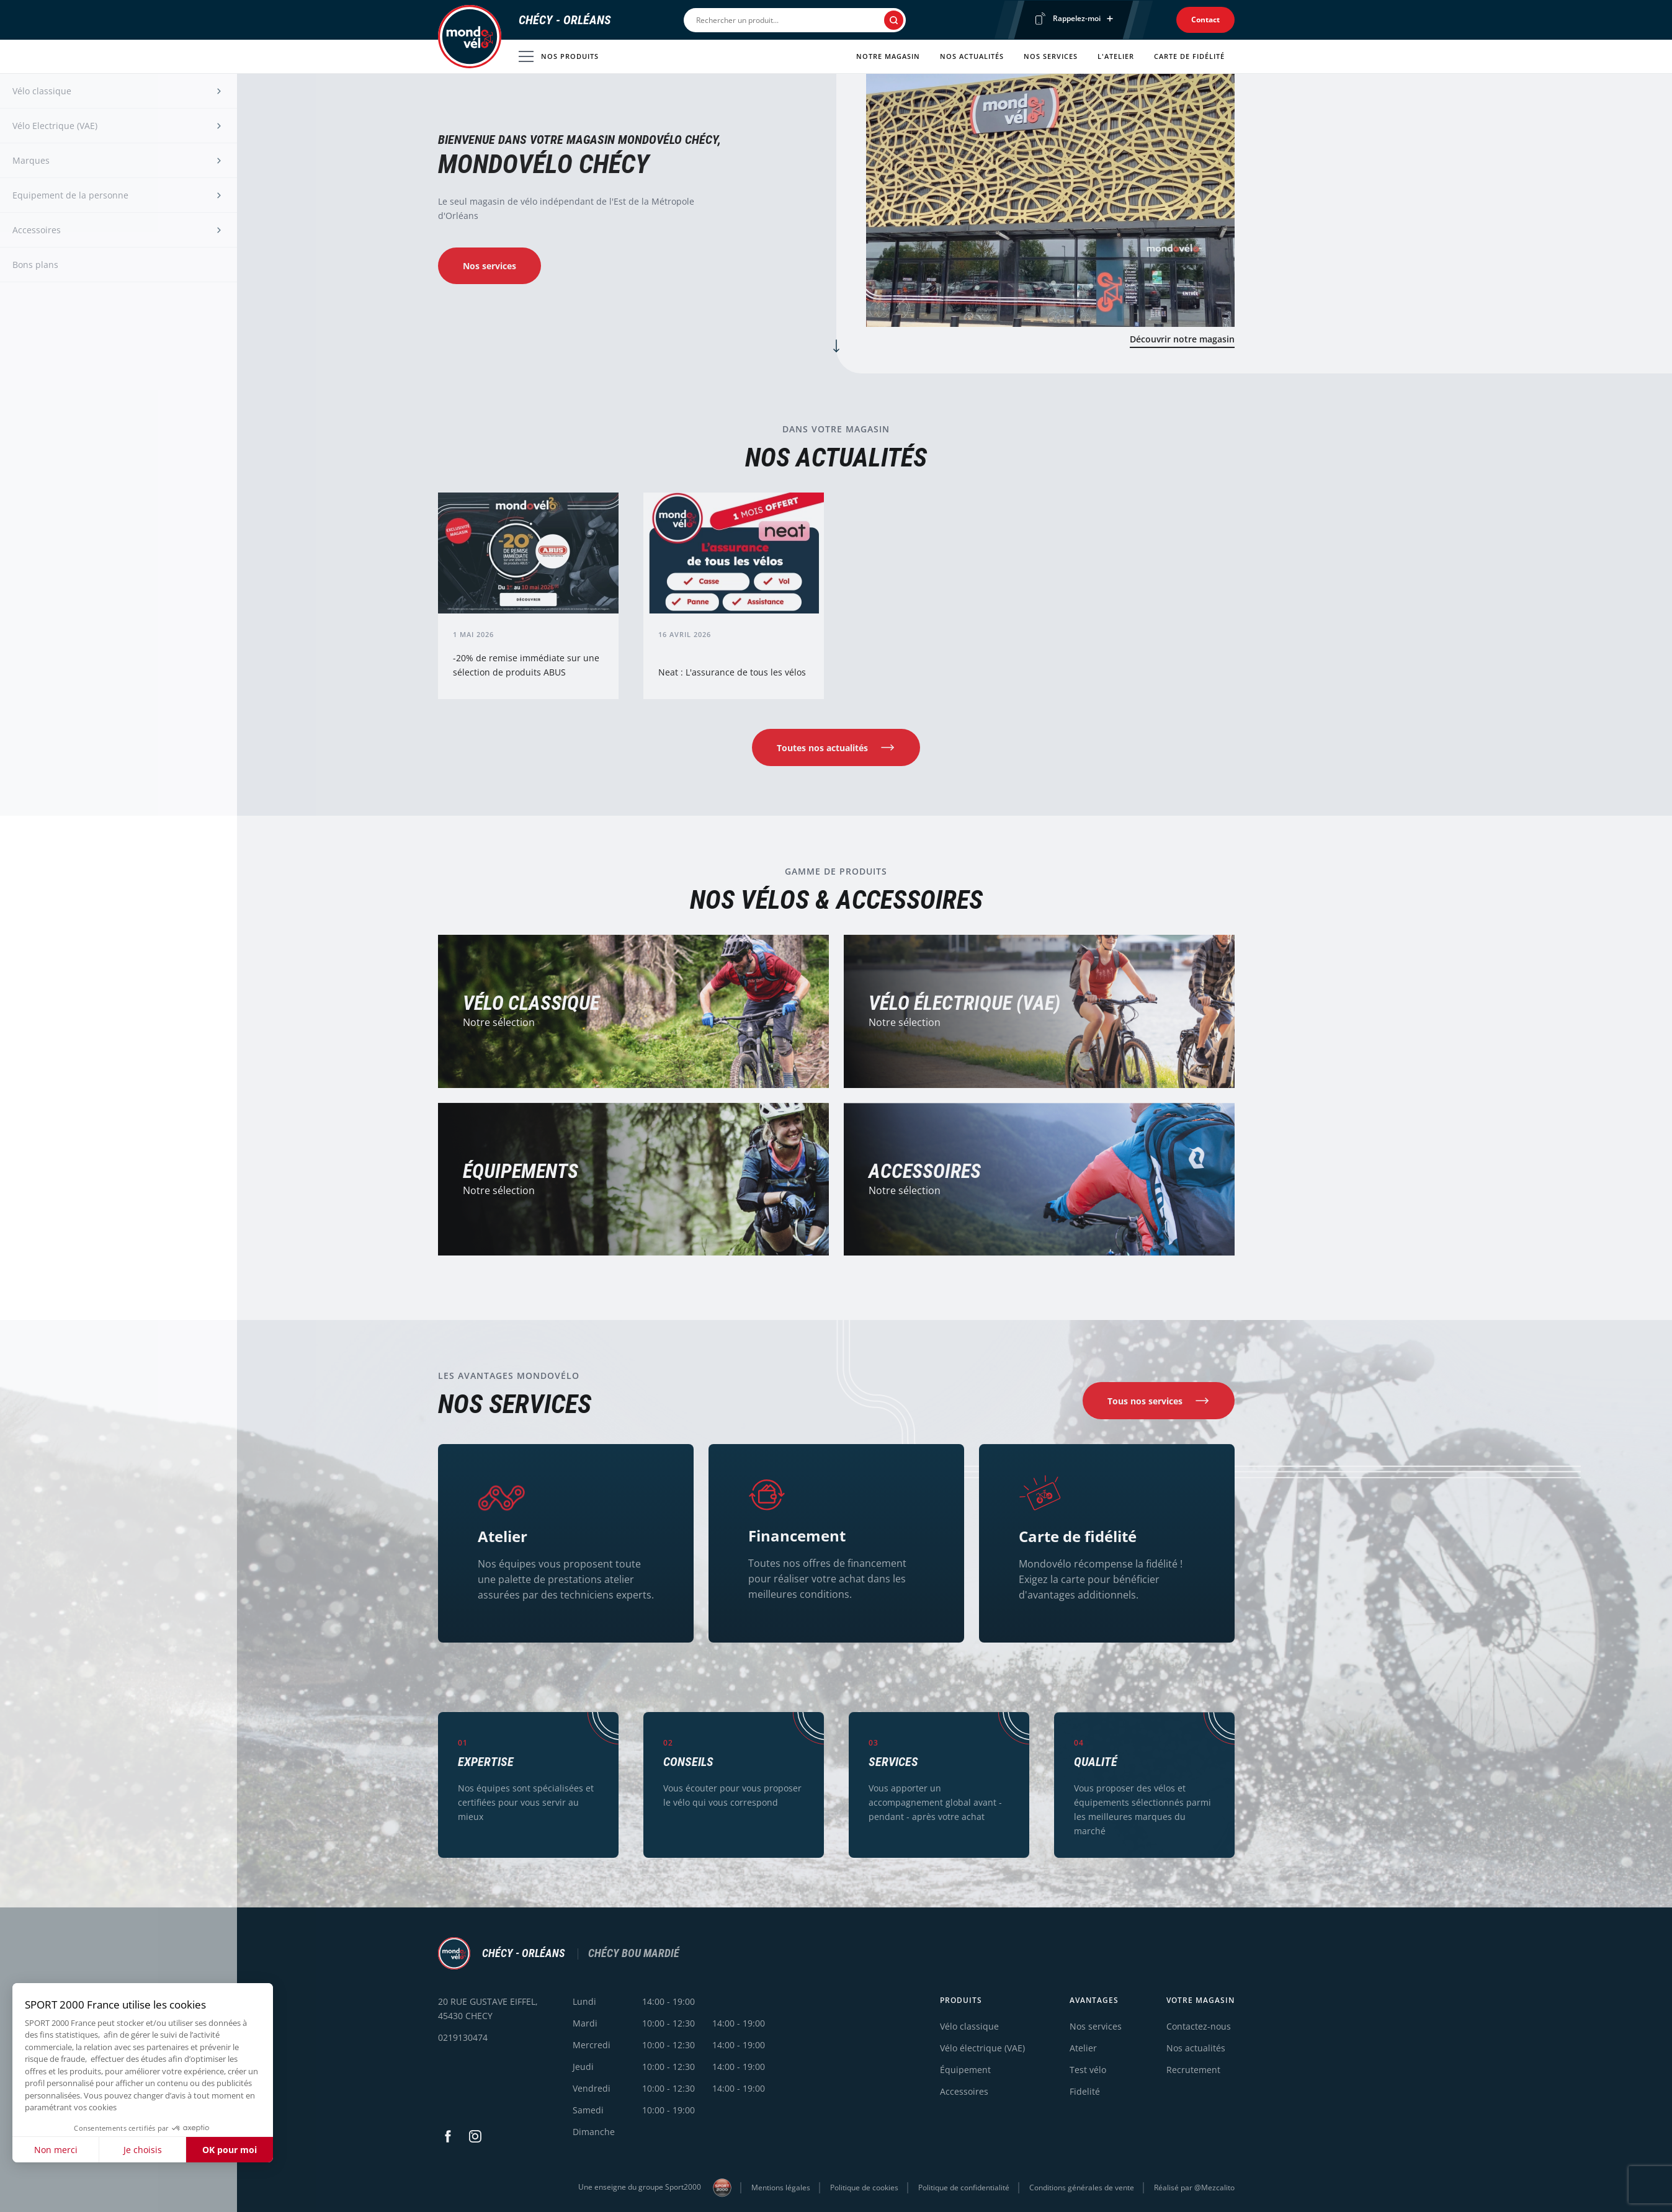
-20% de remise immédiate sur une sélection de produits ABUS (526, 669)
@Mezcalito (1214, 2187)
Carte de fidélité (1189, 56)
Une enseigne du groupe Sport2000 (654, 2188)
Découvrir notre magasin (1182, 339)
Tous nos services (1144, 1408)
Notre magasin (888, 56)
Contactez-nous (1198, 2026)
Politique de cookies (864, 2187)
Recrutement (1193, 2070)
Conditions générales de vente (1081, 2187)
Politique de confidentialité (963, 2187)
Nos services (1051, 56)
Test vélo (1088, 2070)
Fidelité (1085, 2091)
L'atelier (1116, 56)
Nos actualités (972, 56)
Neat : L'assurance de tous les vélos (732, 678)
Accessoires (925, 1181)
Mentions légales (780, 2187)
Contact (1205, 19)
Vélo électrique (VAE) (964, 1008)
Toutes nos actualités (822, 751)
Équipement (965, 2070)
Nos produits (559, 56)
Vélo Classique (531, 1007)
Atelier (502, 1540)
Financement (797, 1541)
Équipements (520, 1178)
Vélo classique (969, 2026)
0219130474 (463, 2037)
